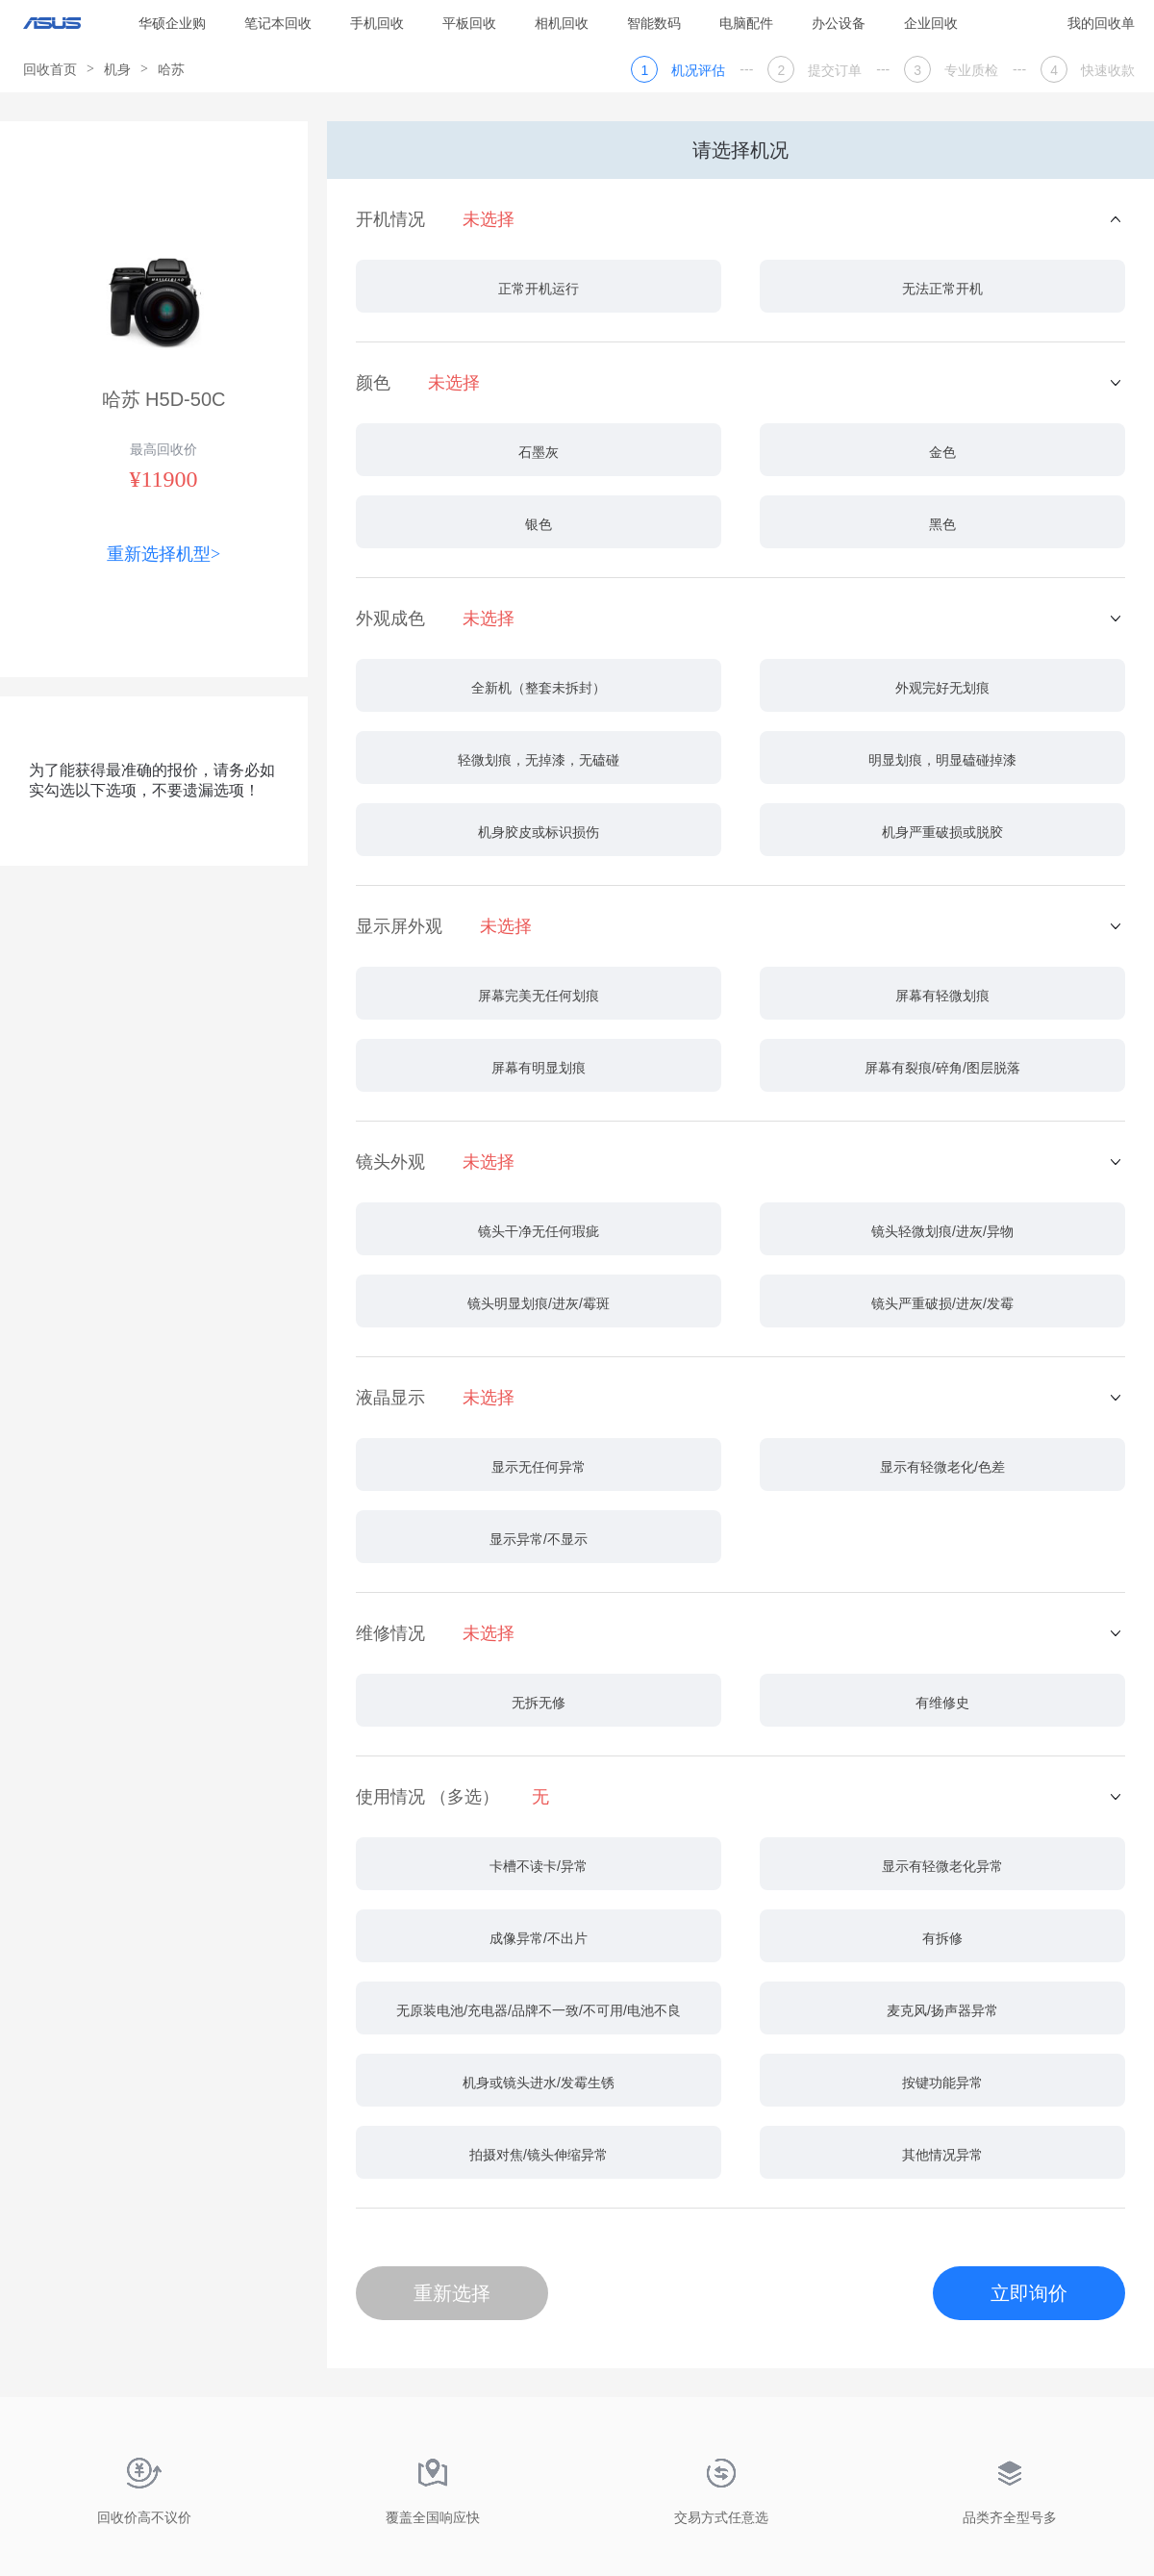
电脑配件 (746, 23)
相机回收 (562, 23)
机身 (117, 69)
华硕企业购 (172, 23)
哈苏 (171, 69)
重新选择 (452, 2293)
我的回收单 (1101, 23)
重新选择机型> (163, 554)
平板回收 (469, 23)
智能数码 (654, 23)
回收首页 (50, 69)
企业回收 (931, 23)
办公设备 (839, 23)
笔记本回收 (278, 23)
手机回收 (377, 23)
